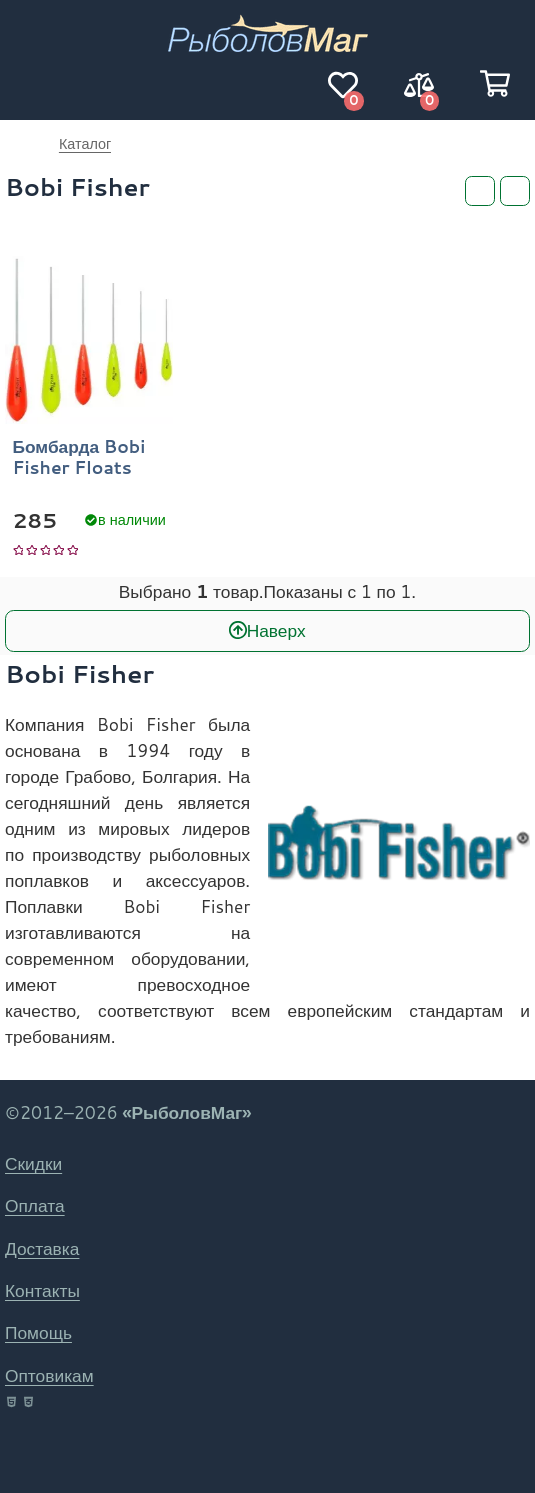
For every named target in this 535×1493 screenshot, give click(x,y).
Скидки (33, 1163)
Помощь (38, 1332)
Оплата (35, 1205)
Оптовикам (49, 1375)
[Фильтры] (480, 191)
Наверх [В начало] (276, 630)
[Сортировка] (515, 191)
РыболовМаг (21, 144)
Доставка (42, 1248)
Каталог (85, 143)
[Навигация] (40, 85)
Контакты (42, 1290)
